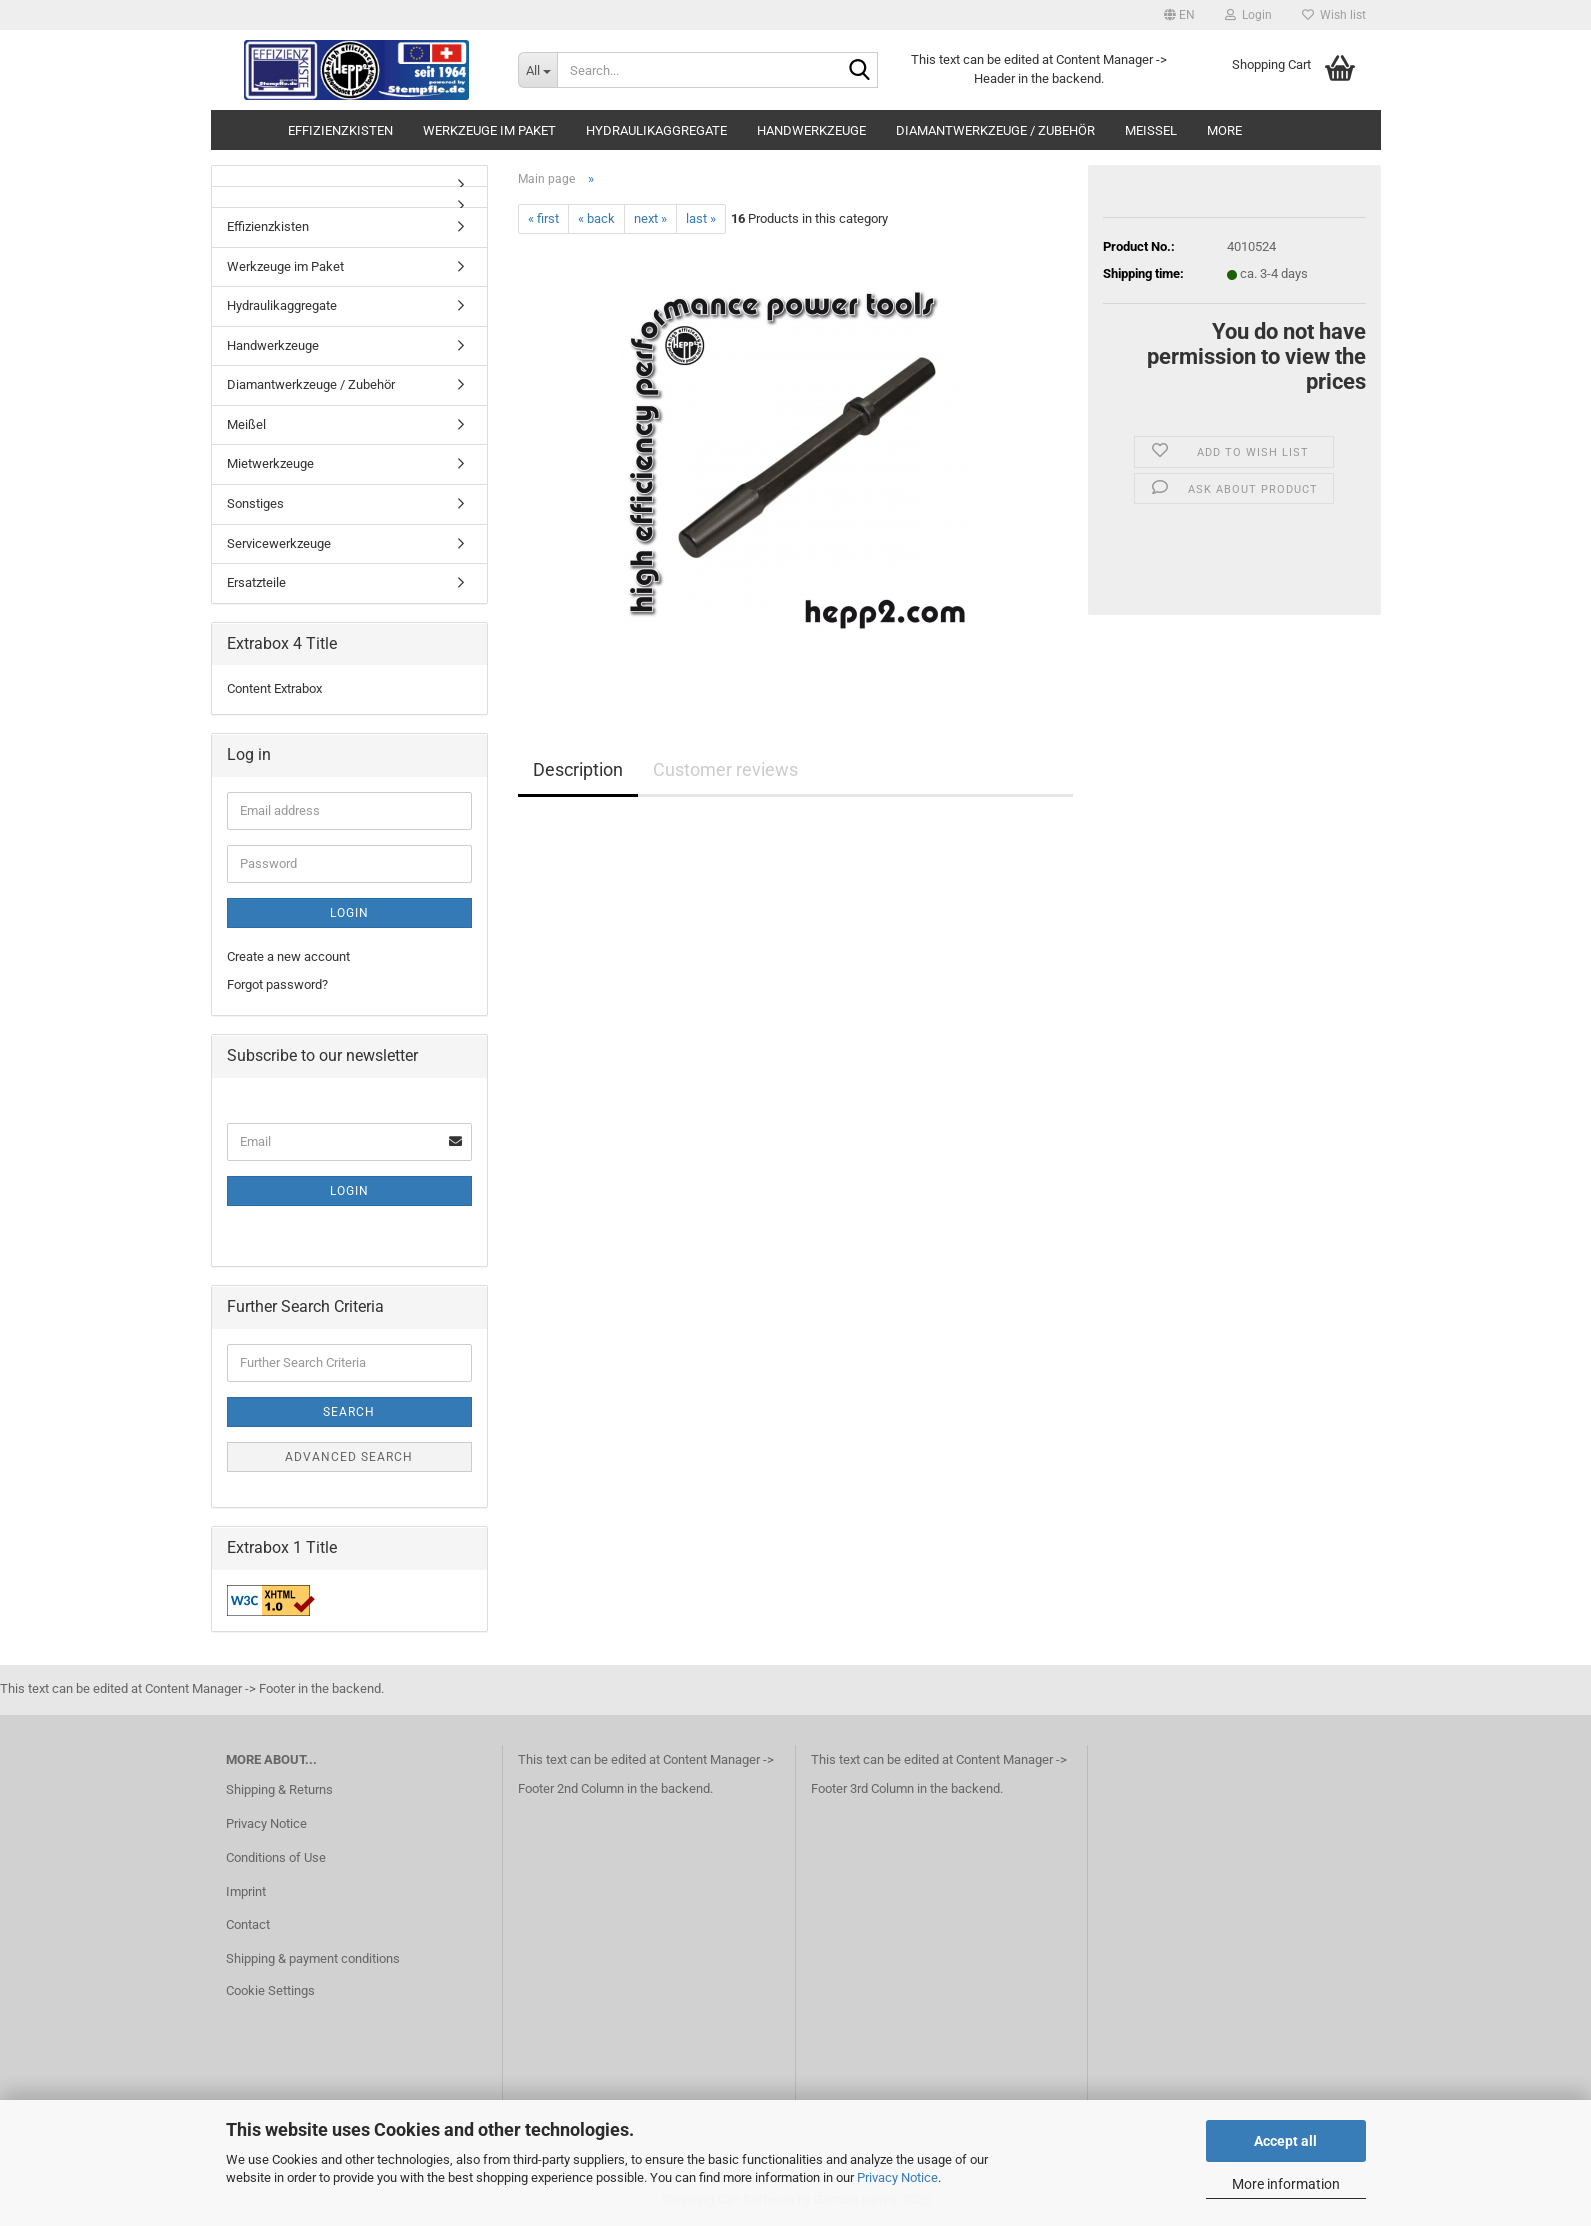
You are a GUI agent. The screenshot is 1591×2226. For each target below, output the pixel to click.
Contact (248, 1924)
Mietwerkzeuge (270, 463)
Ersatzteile (256, 582)
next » (650, 218)
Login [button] (1248, 15)
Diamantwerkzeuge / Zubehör (995, 130)
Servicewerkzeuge (279, 543)
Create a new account (288, 956)
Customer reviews (725, 769)
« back (596, 218)
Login (349, 913)
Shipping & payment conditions (313, 1958)
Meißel (1151, 130)
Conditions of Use (276, 1857)
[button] (1179, 15)
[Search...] (537, 70)
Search (349, 1412)
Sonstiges (255, 503)
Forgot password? (277, 984)
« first (543, 218)
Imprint (246, 1891)
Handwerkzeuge (811, 130)
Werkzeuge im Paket (489, 130)
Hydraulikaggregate (656, 130)
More (1224, 130)
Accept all (1285, 2141)
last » (701, 218)
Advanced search (349, 1457)
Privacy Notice (897, 2177)
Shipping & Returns (279, 1789)
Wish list (1334, 15)
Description (578, 769)
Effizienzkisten (340, 130)
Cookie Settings (270, 1990)
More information (1286, 2184)
